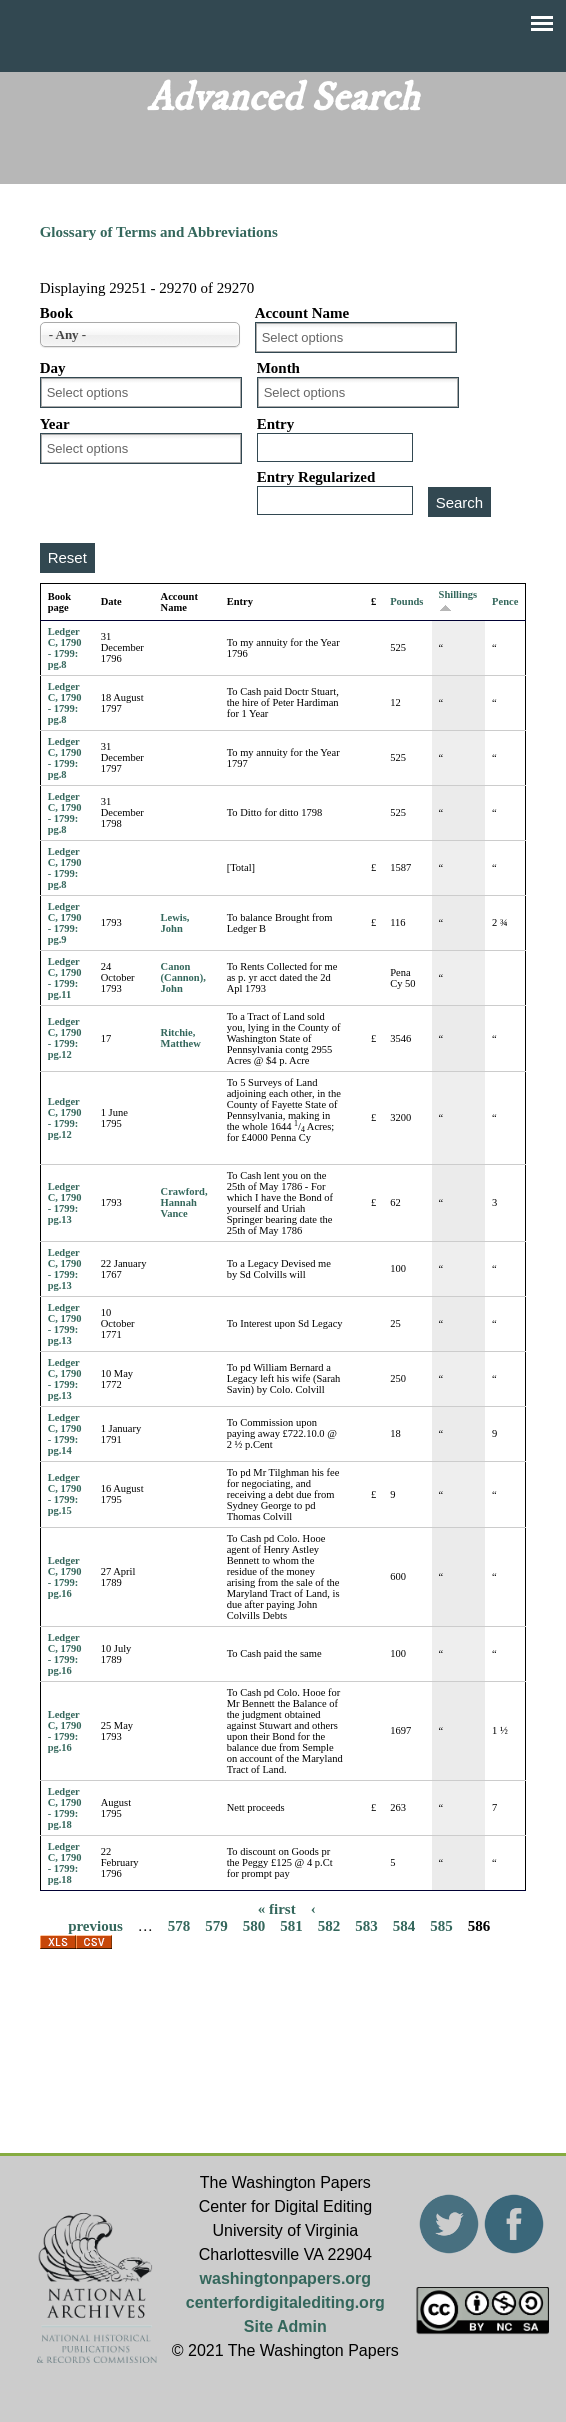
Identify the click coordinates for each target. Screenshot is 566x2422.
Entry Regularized (316, 477)
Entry (276, 424)
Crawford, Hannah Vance (184, 1202)
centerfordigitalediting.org (285, 2302)
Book (56, 313)
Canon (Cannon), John (183, 977)
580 (254, 1926)
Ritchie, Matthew (181, 1038)
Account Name (302, 313)
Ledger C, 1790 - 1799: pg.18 (65, 1808)
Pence (505, 601)
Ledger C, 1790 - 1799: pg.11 (65, 978)
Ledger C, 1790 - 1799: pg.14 (65, 1434)
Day (53, 368)
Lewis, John (175, 923)
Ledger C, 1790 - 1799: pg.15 (65, 1494)
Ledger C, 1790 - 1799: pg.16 (65, 1577)
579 (216, 1926)
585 (441, 1926)
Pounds (406, 601)
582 (329, 1926)
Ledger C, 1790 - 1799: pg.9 (65, 923)
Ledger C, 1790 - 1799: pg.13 (65, 1203)
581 (291, 1926)
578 (179, 1926)
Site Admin (285, 2326)
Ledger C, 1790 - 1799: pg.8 (65, 648)
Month (278, 368)
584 (404, 1926)
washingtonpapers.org (286, 2278)
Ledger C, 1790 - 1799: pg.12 (65, 1038)
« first (277, 1909)
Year (55, 424)
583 (366, 1926)
